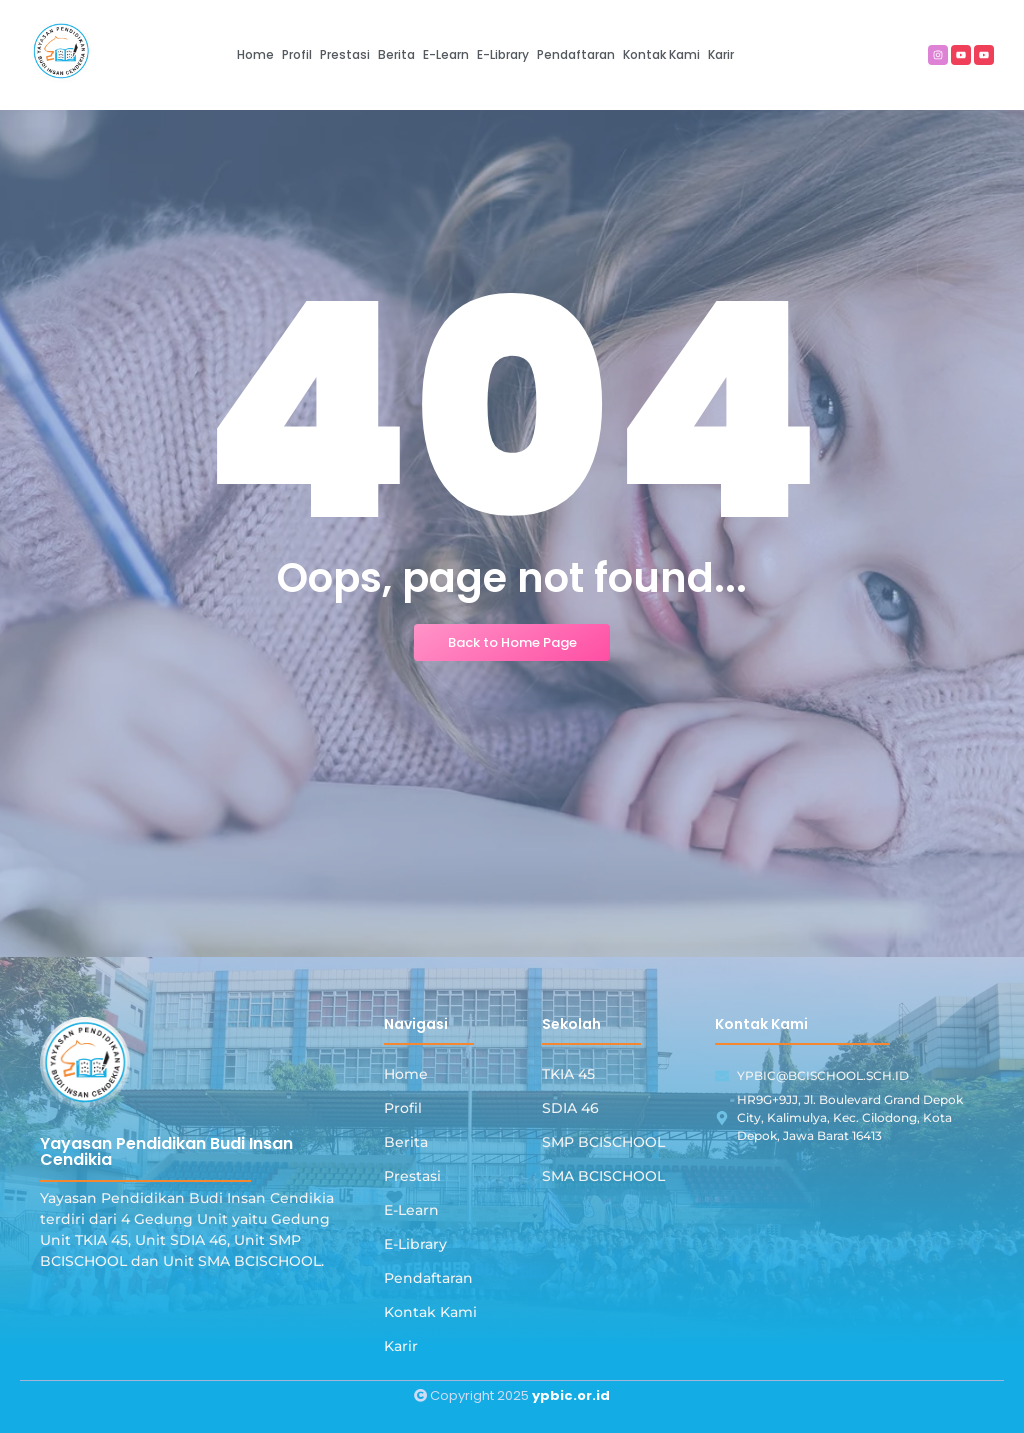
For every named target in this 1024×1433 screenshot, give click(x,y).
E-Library (415, 1244)
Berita (406, 1142)
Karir (401, 1346)
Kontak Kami (430, 1312)
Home (406, 1074)
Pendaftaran (428, 1278)
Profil (403, 1108)
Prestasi (412, 1176)
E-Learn (411, 1210)
